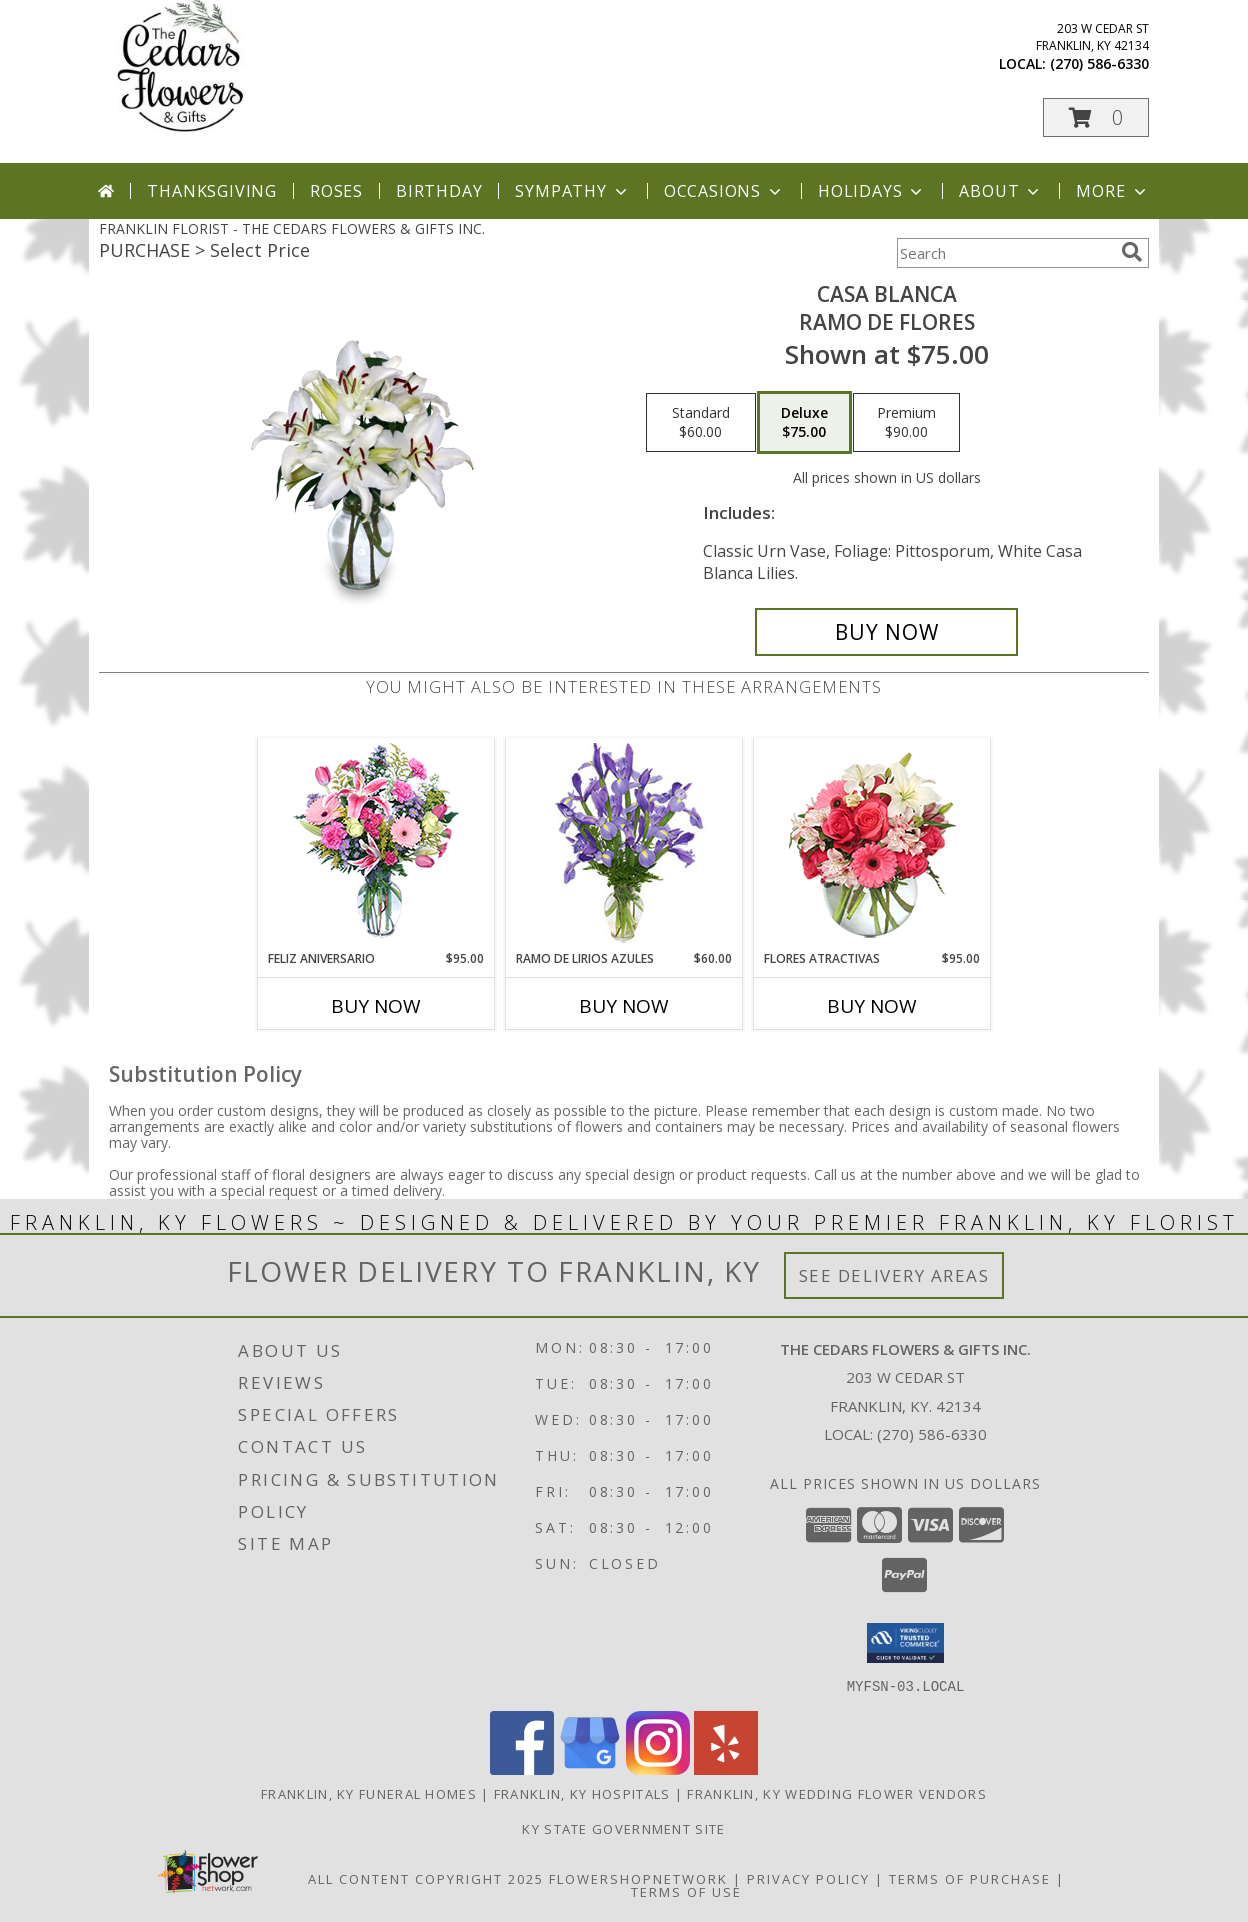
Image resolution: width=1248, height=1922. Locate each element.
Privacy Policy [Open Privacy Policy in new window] (808, 1878)
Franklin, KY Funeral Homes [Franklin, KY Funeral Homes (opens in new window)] (369, 1793)
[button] (1096, 117)
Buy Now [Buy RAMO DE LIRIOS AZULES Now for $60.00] (624, 1006)
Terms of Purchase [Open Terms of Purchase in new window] (970, 1878)
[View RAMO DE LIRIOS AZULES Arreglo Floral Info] (624, 844)
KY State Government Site (623, 1828)
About (1001, 191)
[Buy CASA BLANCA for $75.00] (886, 632)
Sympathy (572, 191)
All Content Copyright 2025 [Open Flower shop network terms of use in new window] (426, 1878)
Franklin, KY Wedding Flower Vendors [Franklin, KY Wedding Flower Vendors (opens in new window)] (837, 1793)
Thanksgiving (212, 191)
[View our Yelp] (726, 1768)
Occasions (724, 191)
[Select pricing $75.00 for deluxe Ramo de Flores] (804, 423)
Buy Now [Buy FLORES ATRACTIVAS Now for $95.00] (872, 1006)
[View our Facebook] (522, 1768)
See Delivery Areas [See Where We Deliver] (894, 1275)
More (1112, 191)
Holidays (872, 191)
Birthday (439, 191)
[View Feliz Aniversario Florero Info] (376, 844)
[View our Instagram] (658, 1768)
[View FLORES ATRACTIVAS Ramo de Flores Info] (872, 844)
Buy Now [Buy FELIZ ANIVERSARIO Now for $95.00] (376, 1006)
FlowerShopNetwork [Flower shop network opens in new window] (638, 1878)
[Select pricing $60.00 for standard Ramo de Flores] (701, 423)
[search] (1132, 252)
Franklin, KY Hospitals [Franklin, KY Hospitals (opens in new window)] (582, 1793)
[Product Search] (1005, 253)
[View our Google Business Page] (590, 1768)
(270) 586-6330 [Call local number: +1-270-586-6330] (1099, 63)
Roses (336, 191)
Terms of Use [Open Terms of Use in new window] (686, 1891)
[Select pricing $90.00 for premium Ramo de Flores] (906, 423)
